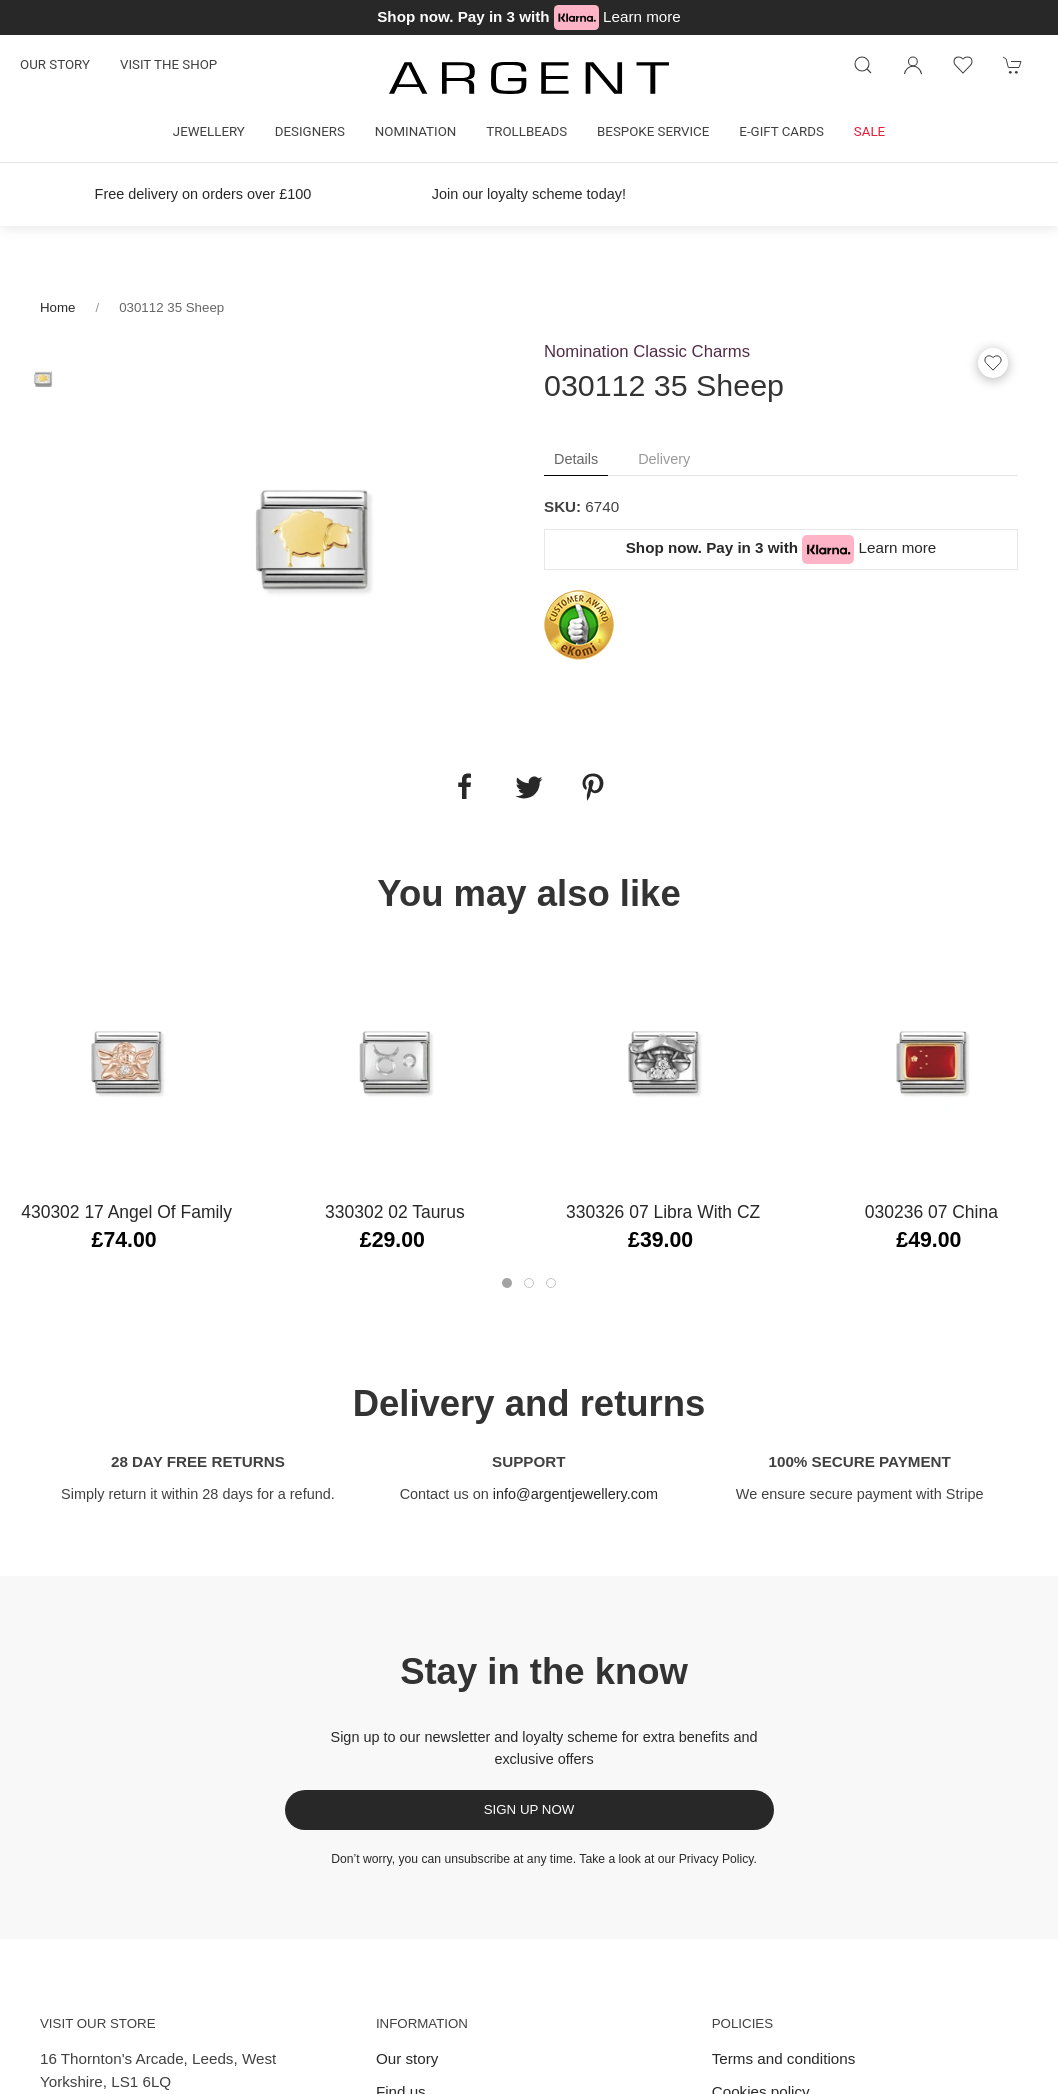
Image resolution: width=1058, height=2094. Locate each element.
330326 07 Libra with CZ (663, 1212)
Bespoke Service (653, 131)
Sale (869, 131)
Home (57, 307)
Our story (55, 64)
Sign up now (529, 1809)
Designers (310, 131)
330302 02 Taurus (395, 1212)
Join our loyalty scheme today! (529, 194)
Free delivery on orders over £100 (203, 194)
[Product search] (863, 65)
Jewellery (209, 131)
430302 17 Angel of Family (126, 1212)
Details (576, 459)
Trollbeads (526, 131)
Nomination (415, 131)
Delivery (664, 459)
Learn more (642, 16)
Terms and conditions (784, 2058)
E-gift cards (781, 131)
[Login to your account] (913, 65)
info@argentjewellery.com (575, 1494)
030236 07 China (931, 1212)
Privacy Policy (716, 1859)
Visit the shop (168, 64)
